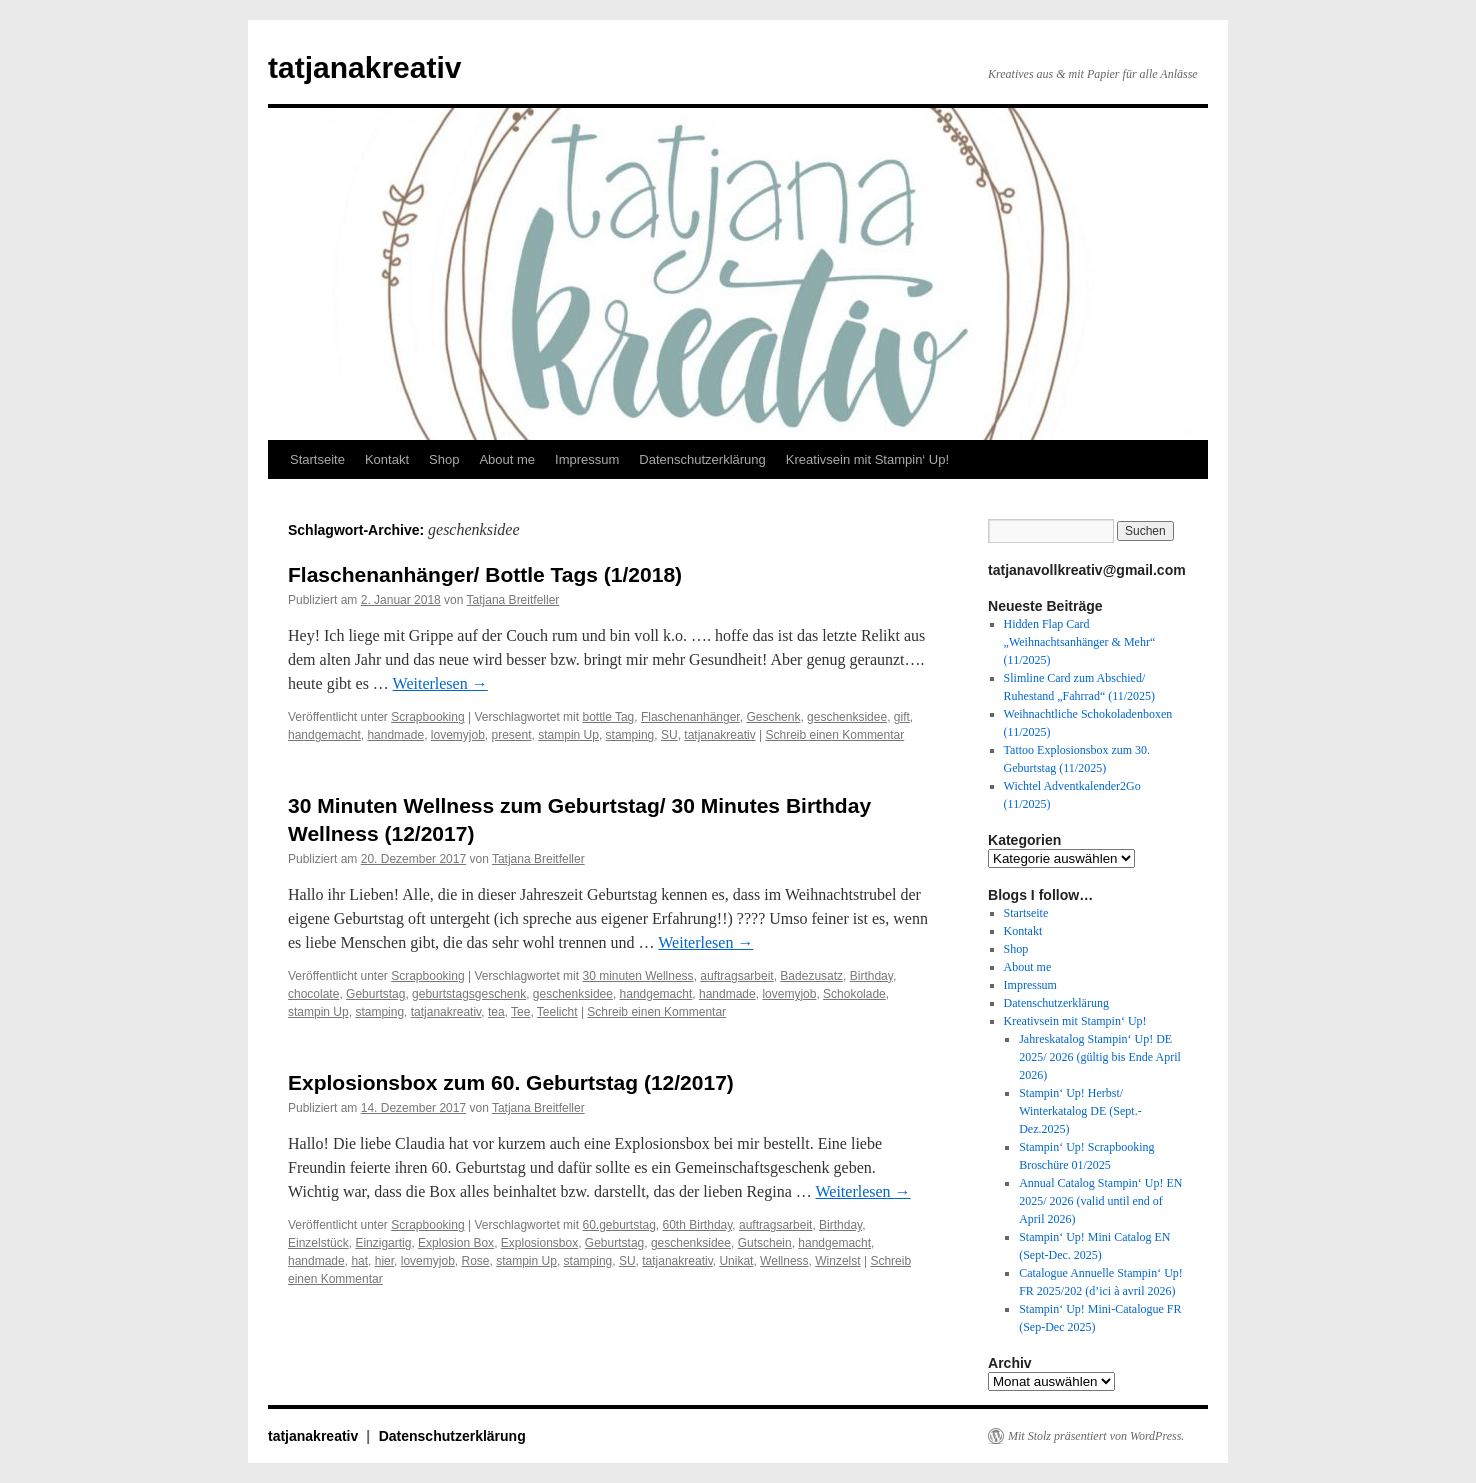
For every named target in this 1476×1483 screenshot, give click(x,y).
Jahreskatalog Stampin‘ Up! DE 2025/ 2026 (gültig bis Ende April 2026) (1100, 1057)
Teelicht (557, 1012)
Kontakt (387, 459)
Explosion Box (456, 1243)
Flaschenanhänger (690, 717)
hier (384, 1261)
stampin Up (568, 735)
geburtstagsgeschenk (469, 994)
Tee (520, 1012)
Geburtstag (375, 994)
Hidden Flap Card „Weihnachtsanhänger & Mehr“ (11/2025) (1080, 642)
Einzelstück (318, 1243)
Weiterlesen (440, 683)
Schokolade (854, 994)
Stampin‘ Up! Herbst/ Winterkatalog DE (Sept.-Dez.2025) (1080, 1111)
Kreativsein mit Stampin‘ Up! (867, 459)
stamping (630, 735)
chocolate (313, 994)
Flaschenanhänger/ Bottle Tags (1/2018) (485, 574)
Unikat (736, 1261)
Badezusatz (811, 976)
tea (496, 1012)
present (512, 735)
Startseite (317, 459)
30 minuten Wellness (637, 976)
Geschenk (773, 717)
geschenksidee (847, 717)
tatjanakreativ (364, 67)
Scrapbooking (427, 717)
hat (359, 1261)
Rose (475, 1261)
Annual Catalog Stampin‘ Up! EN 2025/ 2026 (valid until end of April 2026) (1100, 1201)
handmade (395, 735)
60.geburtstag (618, 1225)
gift (902, 717)
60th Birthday (698, 1225)
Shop (444, 459)
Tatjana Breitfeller (513, 600)
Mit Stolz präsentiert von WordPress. (1096, 1436)
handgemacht (324, 735)
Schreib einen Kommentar (834, 735)
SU (669, 735)
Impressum (587, 459)
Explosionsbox (539, 1243)
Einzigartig (383, 1243)
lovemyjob (458, 735)
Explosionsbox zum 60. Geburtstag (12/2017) (511, 1082)
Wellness (784, 1261)
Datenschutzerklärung (702, 459)
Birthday (871, 976)
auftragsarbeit (736, 976)
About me (507, 459)
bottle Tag (608, 717)
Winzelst (837, 1261)
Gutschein (765, 1243)
